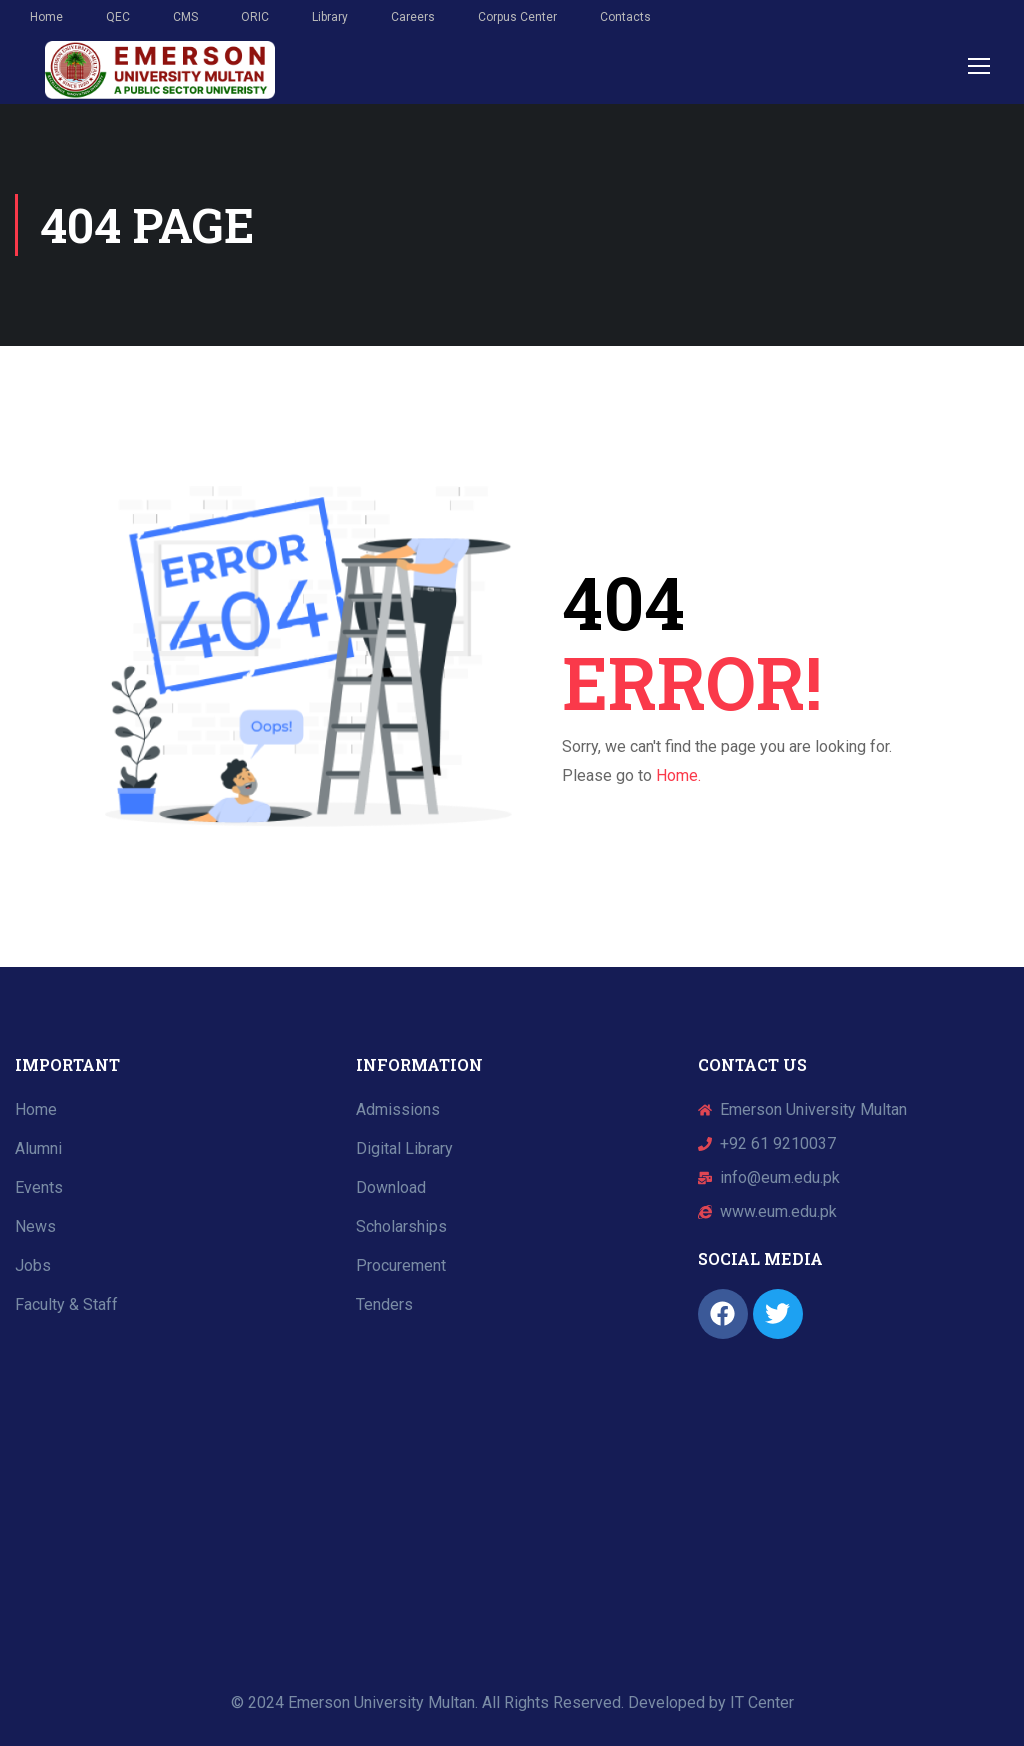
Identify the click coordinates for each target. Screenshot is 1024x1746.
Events (39, 1187)
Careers (413, 17)
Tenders (384, 1304)
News (35, 1226)
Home (46, 17)
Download (391, 1187)
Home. (678, 775)
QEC (118, 17)
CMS (185, 17)
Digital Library (404, 1148)
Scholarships (401, 1226)
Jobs (33, 1265)
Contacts (625, 17)
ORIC (255, 17)
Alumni (38, 1148)
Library (330, 17)
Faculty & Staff (66, 1304)
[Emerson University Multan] (170, 1489)
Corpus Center (517, 17)
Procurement (401, 1265)
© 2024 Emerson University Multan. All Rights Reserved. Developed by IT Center (512, 1702)
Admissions (398, 1109)
